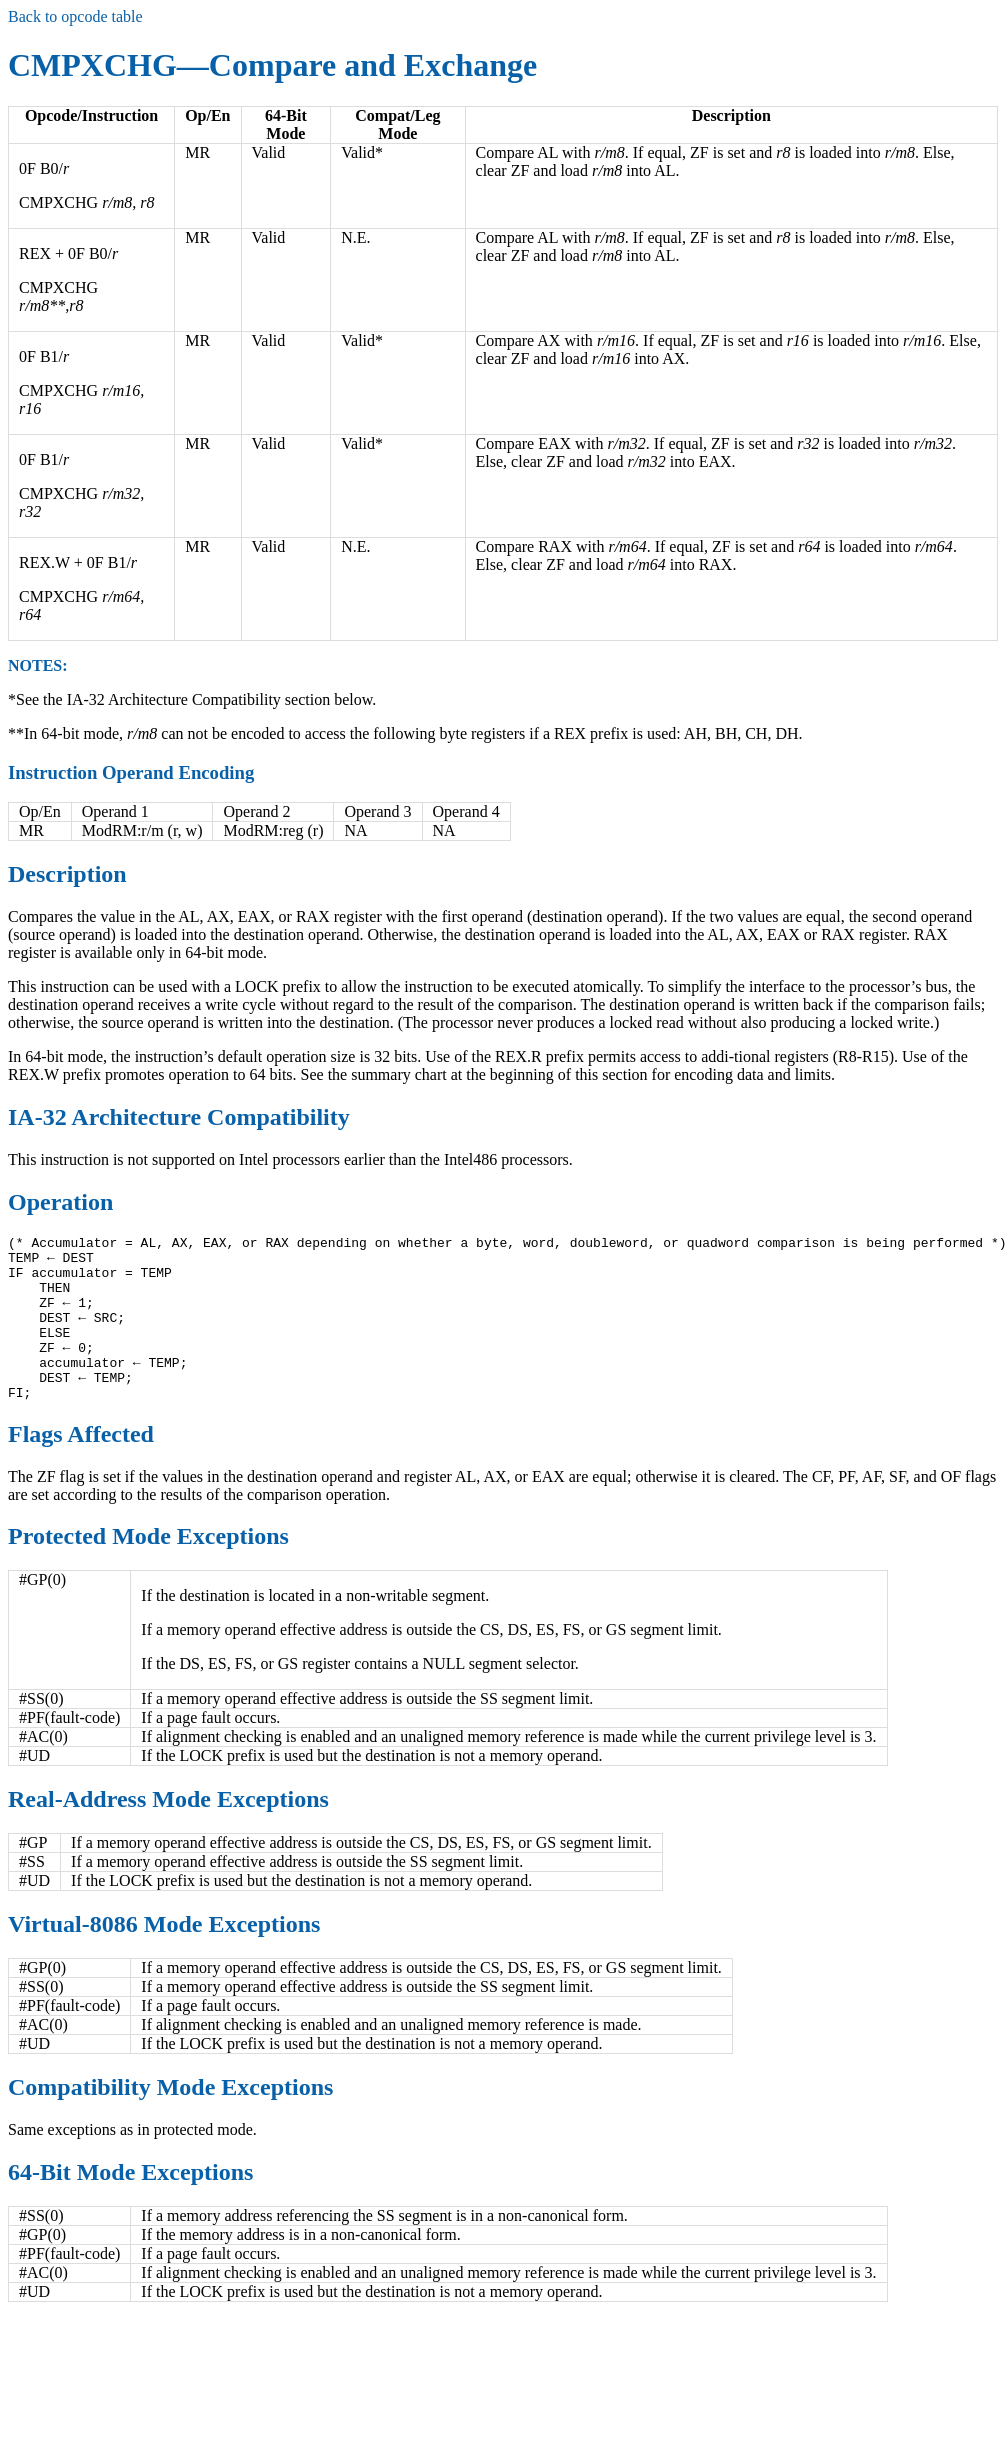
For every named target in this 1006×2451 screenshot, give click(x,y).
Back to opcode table (75, 16)
